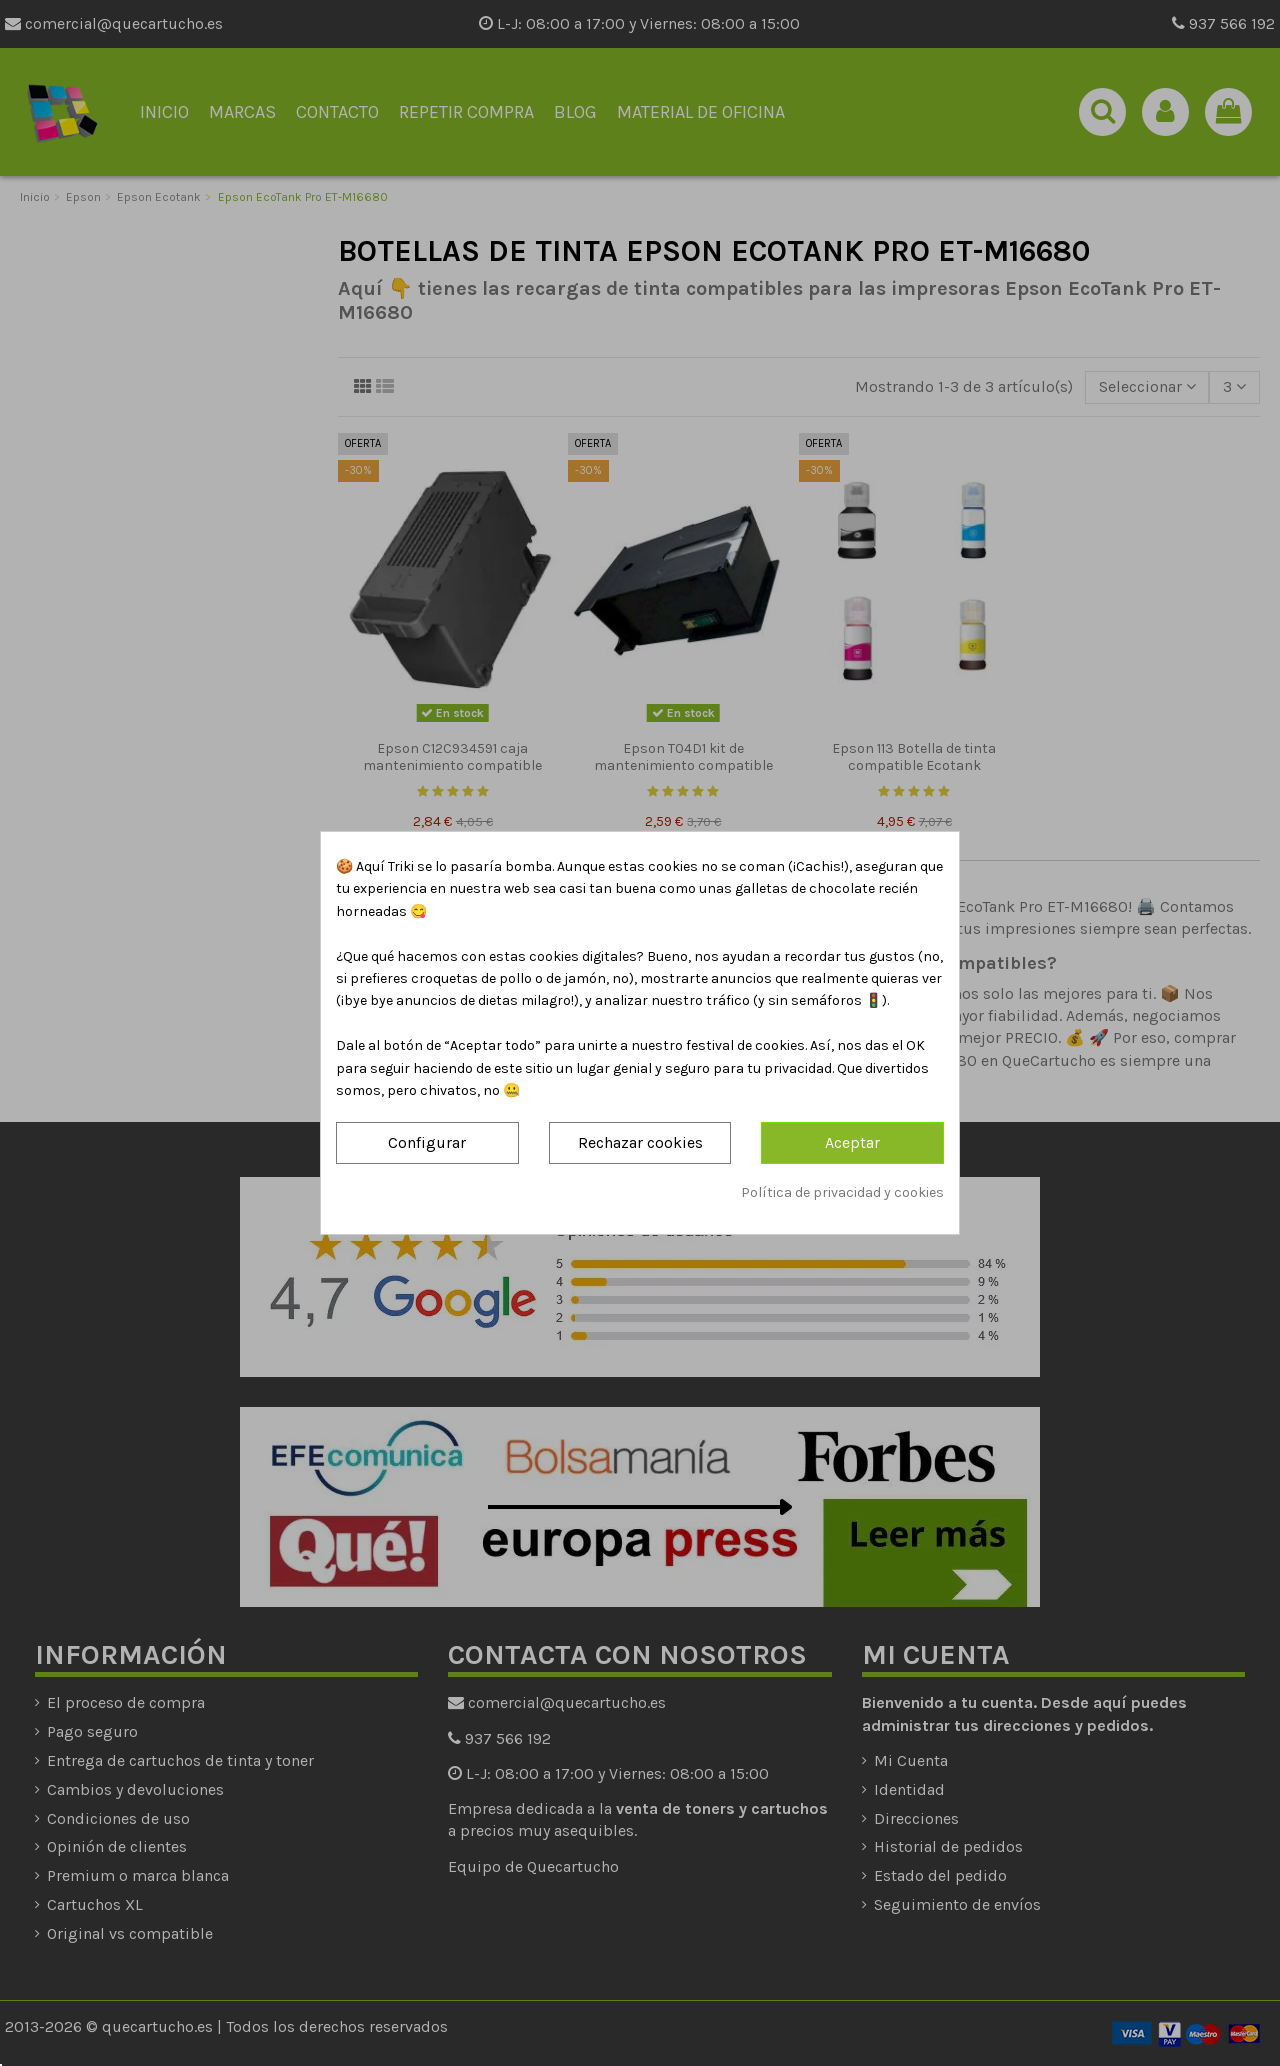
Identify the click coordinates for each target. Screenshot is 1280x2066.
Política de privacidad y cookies (842, 1192)
